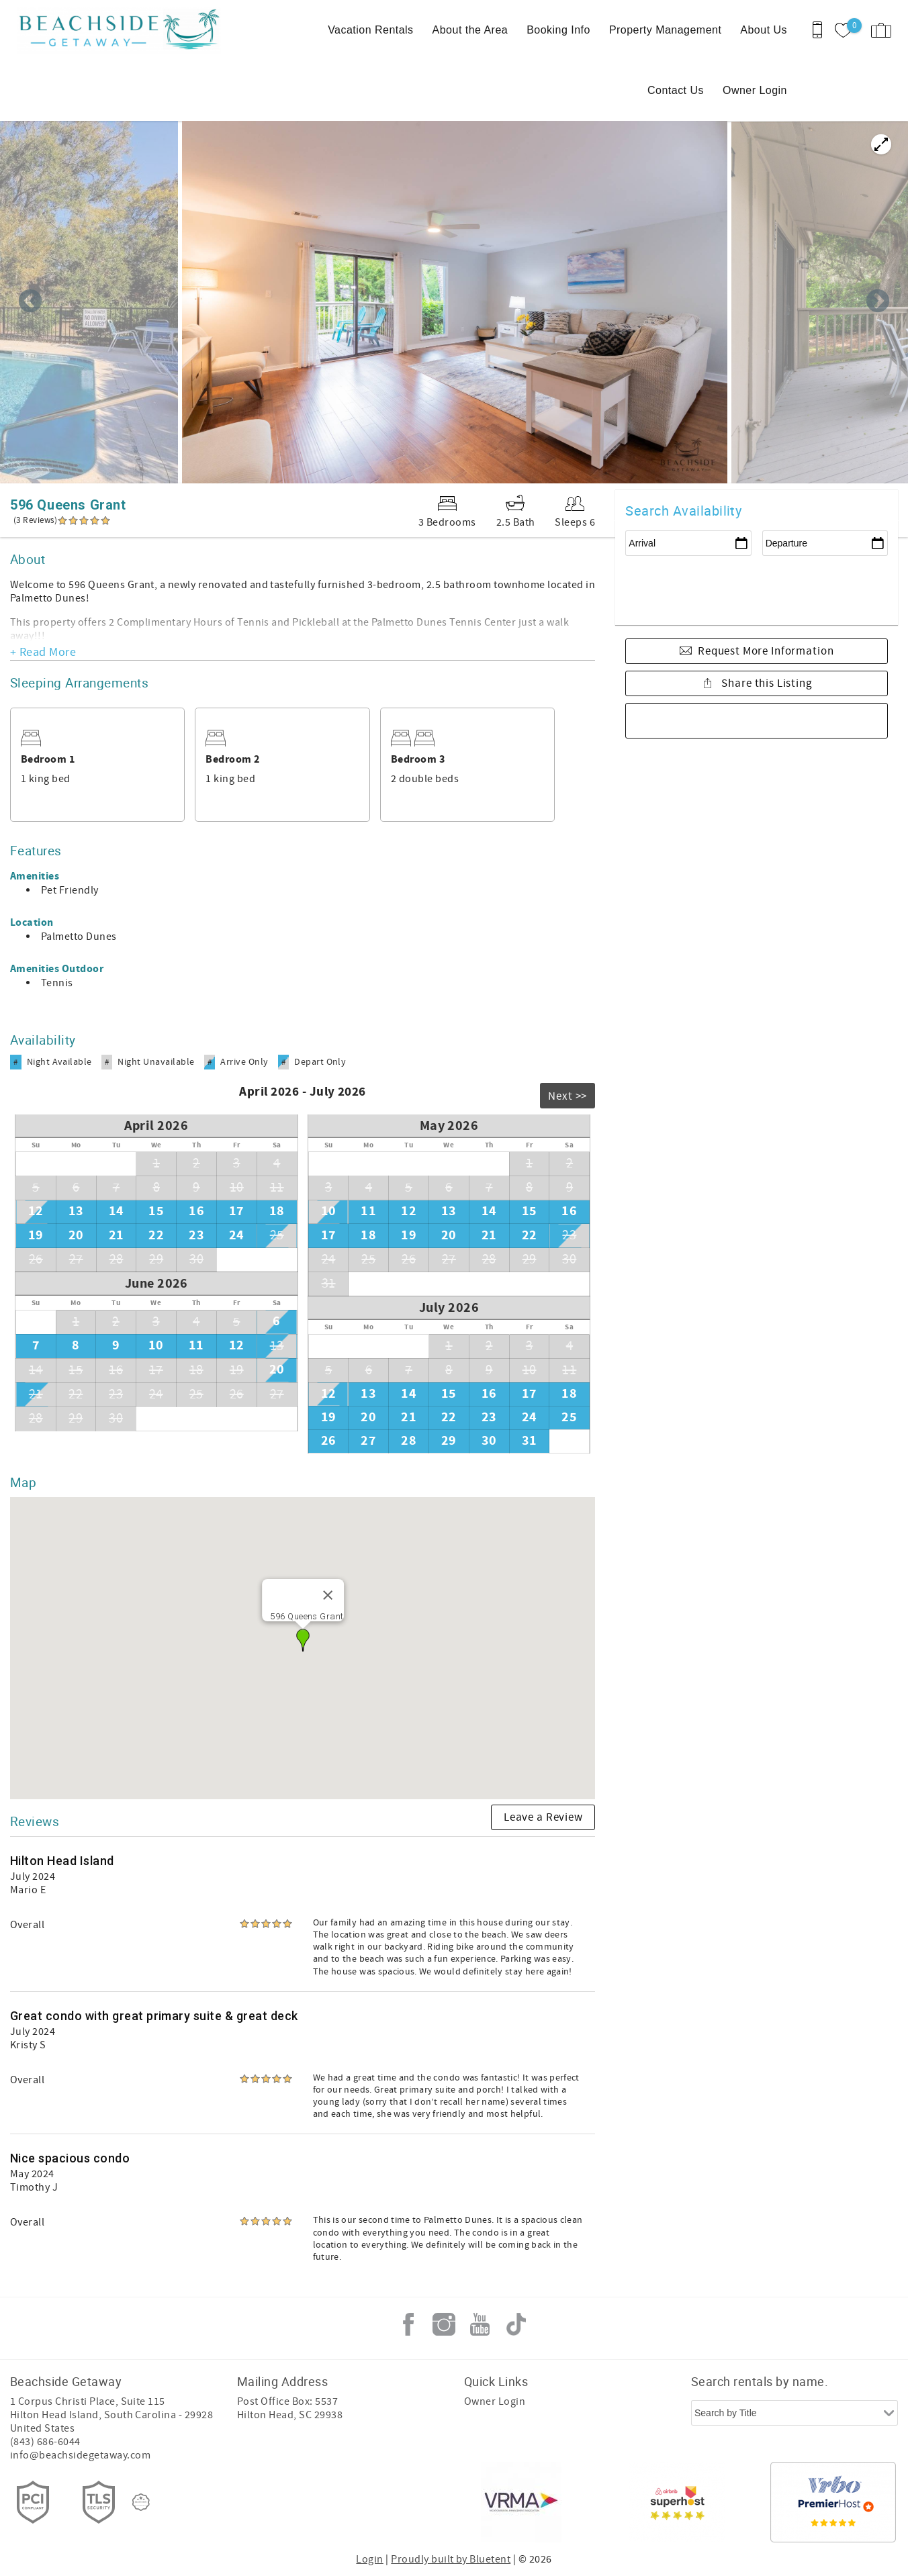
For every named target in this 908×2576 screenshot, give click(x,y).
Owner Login (755, 90)
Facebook (408, 2324)
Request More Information (765, 651)
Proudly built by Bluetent (450, 2559)
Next (877, 302)
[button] (303, 1640)
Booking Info (558, 30)
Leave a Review (543, 1817)
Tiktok (515, 2324)
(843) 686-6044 (45, 2441)
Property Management (665, 30)
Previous (30, 302)
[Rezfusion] (141, 2502)
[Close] (328, 1595)
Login (369, 2559)
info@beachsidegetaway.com (80, 2455)
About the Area (470, 30)
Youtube (480, 2324)
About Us (763, 30)
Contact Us (675, 90)
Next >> (567, 1096)
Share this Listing (766, 683)
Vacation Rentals (370, 30)
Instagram (443, 2324)
